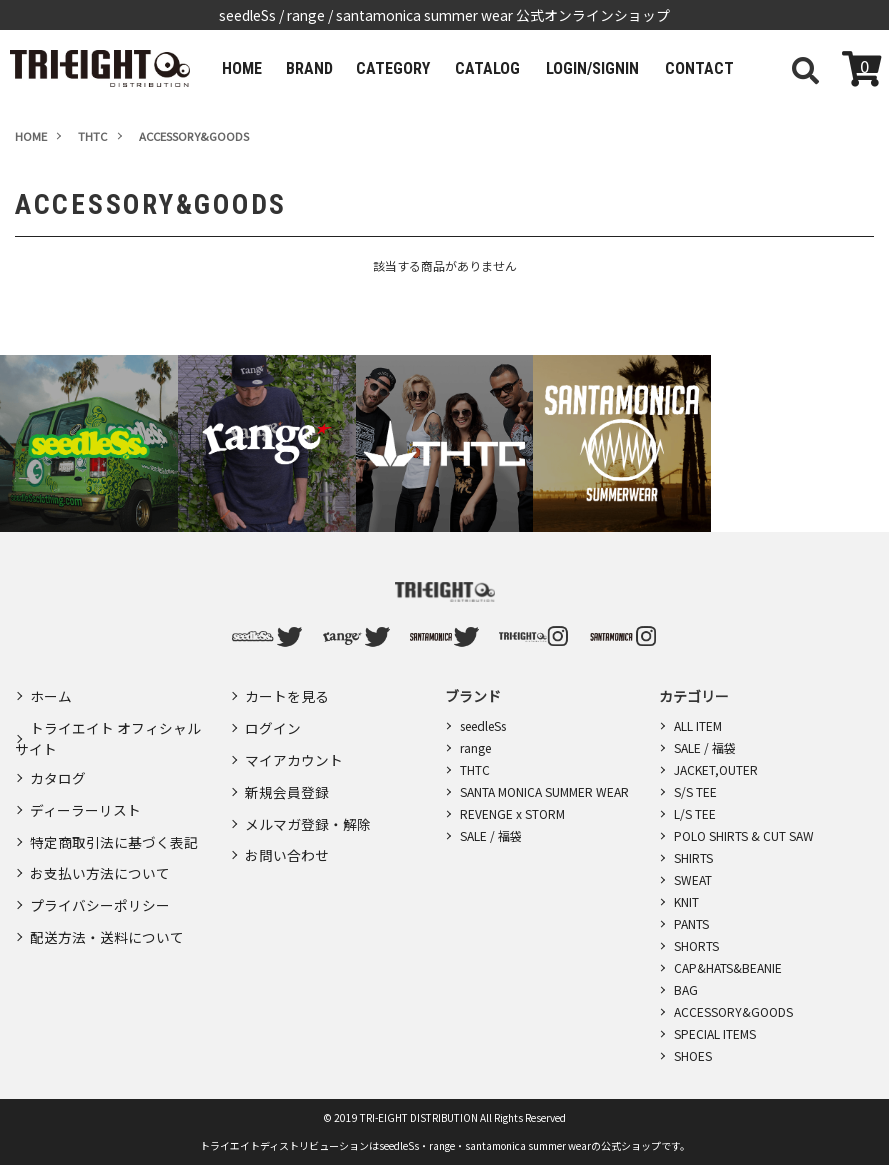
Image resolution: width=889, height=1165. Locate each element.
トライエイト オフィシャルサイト (108, 733)
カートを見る (287, 695)
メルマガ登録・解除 (308, 811)
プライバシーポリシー (100, 887)
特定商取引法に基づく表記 (114, 829)
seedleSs (483, 725)
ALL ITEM (698, 725)
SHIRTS (693, 857)
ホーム (51, 695)
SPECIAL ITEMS (715, 1033)
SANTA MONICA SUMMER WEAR (544, 791)
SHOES (693, 1055)
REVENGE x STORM (512, 813)
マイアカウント (294, 753)
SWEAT (693, 879)
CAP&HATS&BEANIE (728, 967)
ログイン (273, 724)
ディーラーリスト (85, 800)
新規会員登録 (287, 782)
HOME (240, 68)
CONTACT (688, 68)
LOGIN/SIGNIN (584, 68)
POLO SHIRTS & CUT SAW (744, 835)
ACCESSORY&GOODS (733, 1011)
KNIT (686, 901)
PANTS (691, 923)
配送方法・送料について (107, 916)
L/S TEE (695, 813)
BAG (686, 989)
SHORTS (696, 945)
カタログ (58, 771)
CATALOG (482, 68)
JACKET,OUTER (716, 769)
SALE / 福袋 (491, 835)
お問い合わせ (287, 840)
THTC (475, 769)
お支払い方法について (100, 858)
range (475, 747)
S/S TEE (695, 791)
